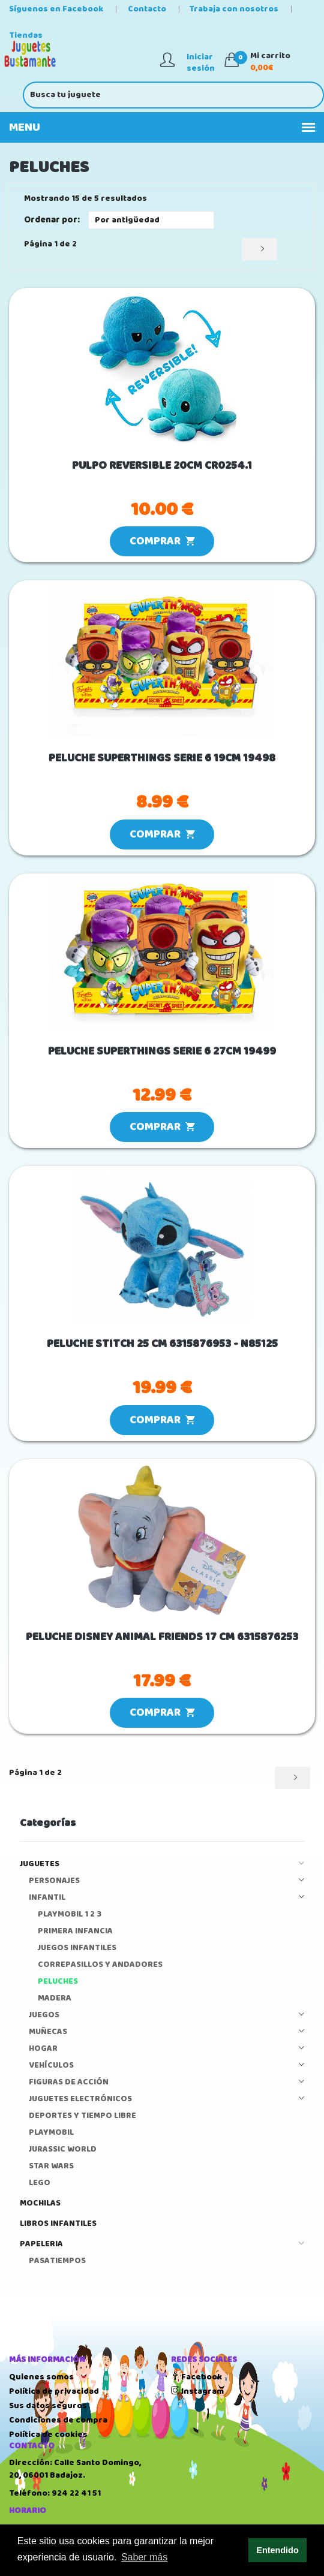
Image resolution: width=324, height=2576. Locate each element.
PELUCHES (58, 1981)
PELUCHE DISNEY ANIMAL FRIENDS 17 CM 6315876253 (162, 1637)
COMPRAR (162, 541)
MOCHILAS (40, 2203)
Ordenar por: (52, 220)
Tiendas (26, 35)
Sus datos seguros (48, 2405)
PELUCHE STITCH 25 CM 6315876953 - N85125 (162, 1344)
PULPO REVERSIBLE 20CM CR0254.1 (162, 466)
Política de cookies (48, 2434)
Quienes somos (41, 2377)
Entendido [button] (277, 2550)
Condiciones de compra (58, 2420)
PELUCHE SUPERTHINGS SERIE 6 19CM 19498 (162, 759)
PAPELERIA (162, 2244)
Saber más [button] (144, 2557)
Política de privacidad (54, 2391)
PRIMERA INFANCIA (75, 1931)
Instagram (197, 2391)
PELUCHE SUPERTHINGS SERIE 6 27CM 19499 (162, 1052)
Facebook (196, 2377)
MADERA (54, 1998)
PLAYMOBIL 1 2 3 (69, 1914)
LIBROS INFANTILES (58, 2224)
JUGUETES (162, 1864)
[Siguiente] (259, 249)
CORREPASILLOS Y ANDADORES (100, 1965)
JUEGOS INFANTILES (77, 1948)
